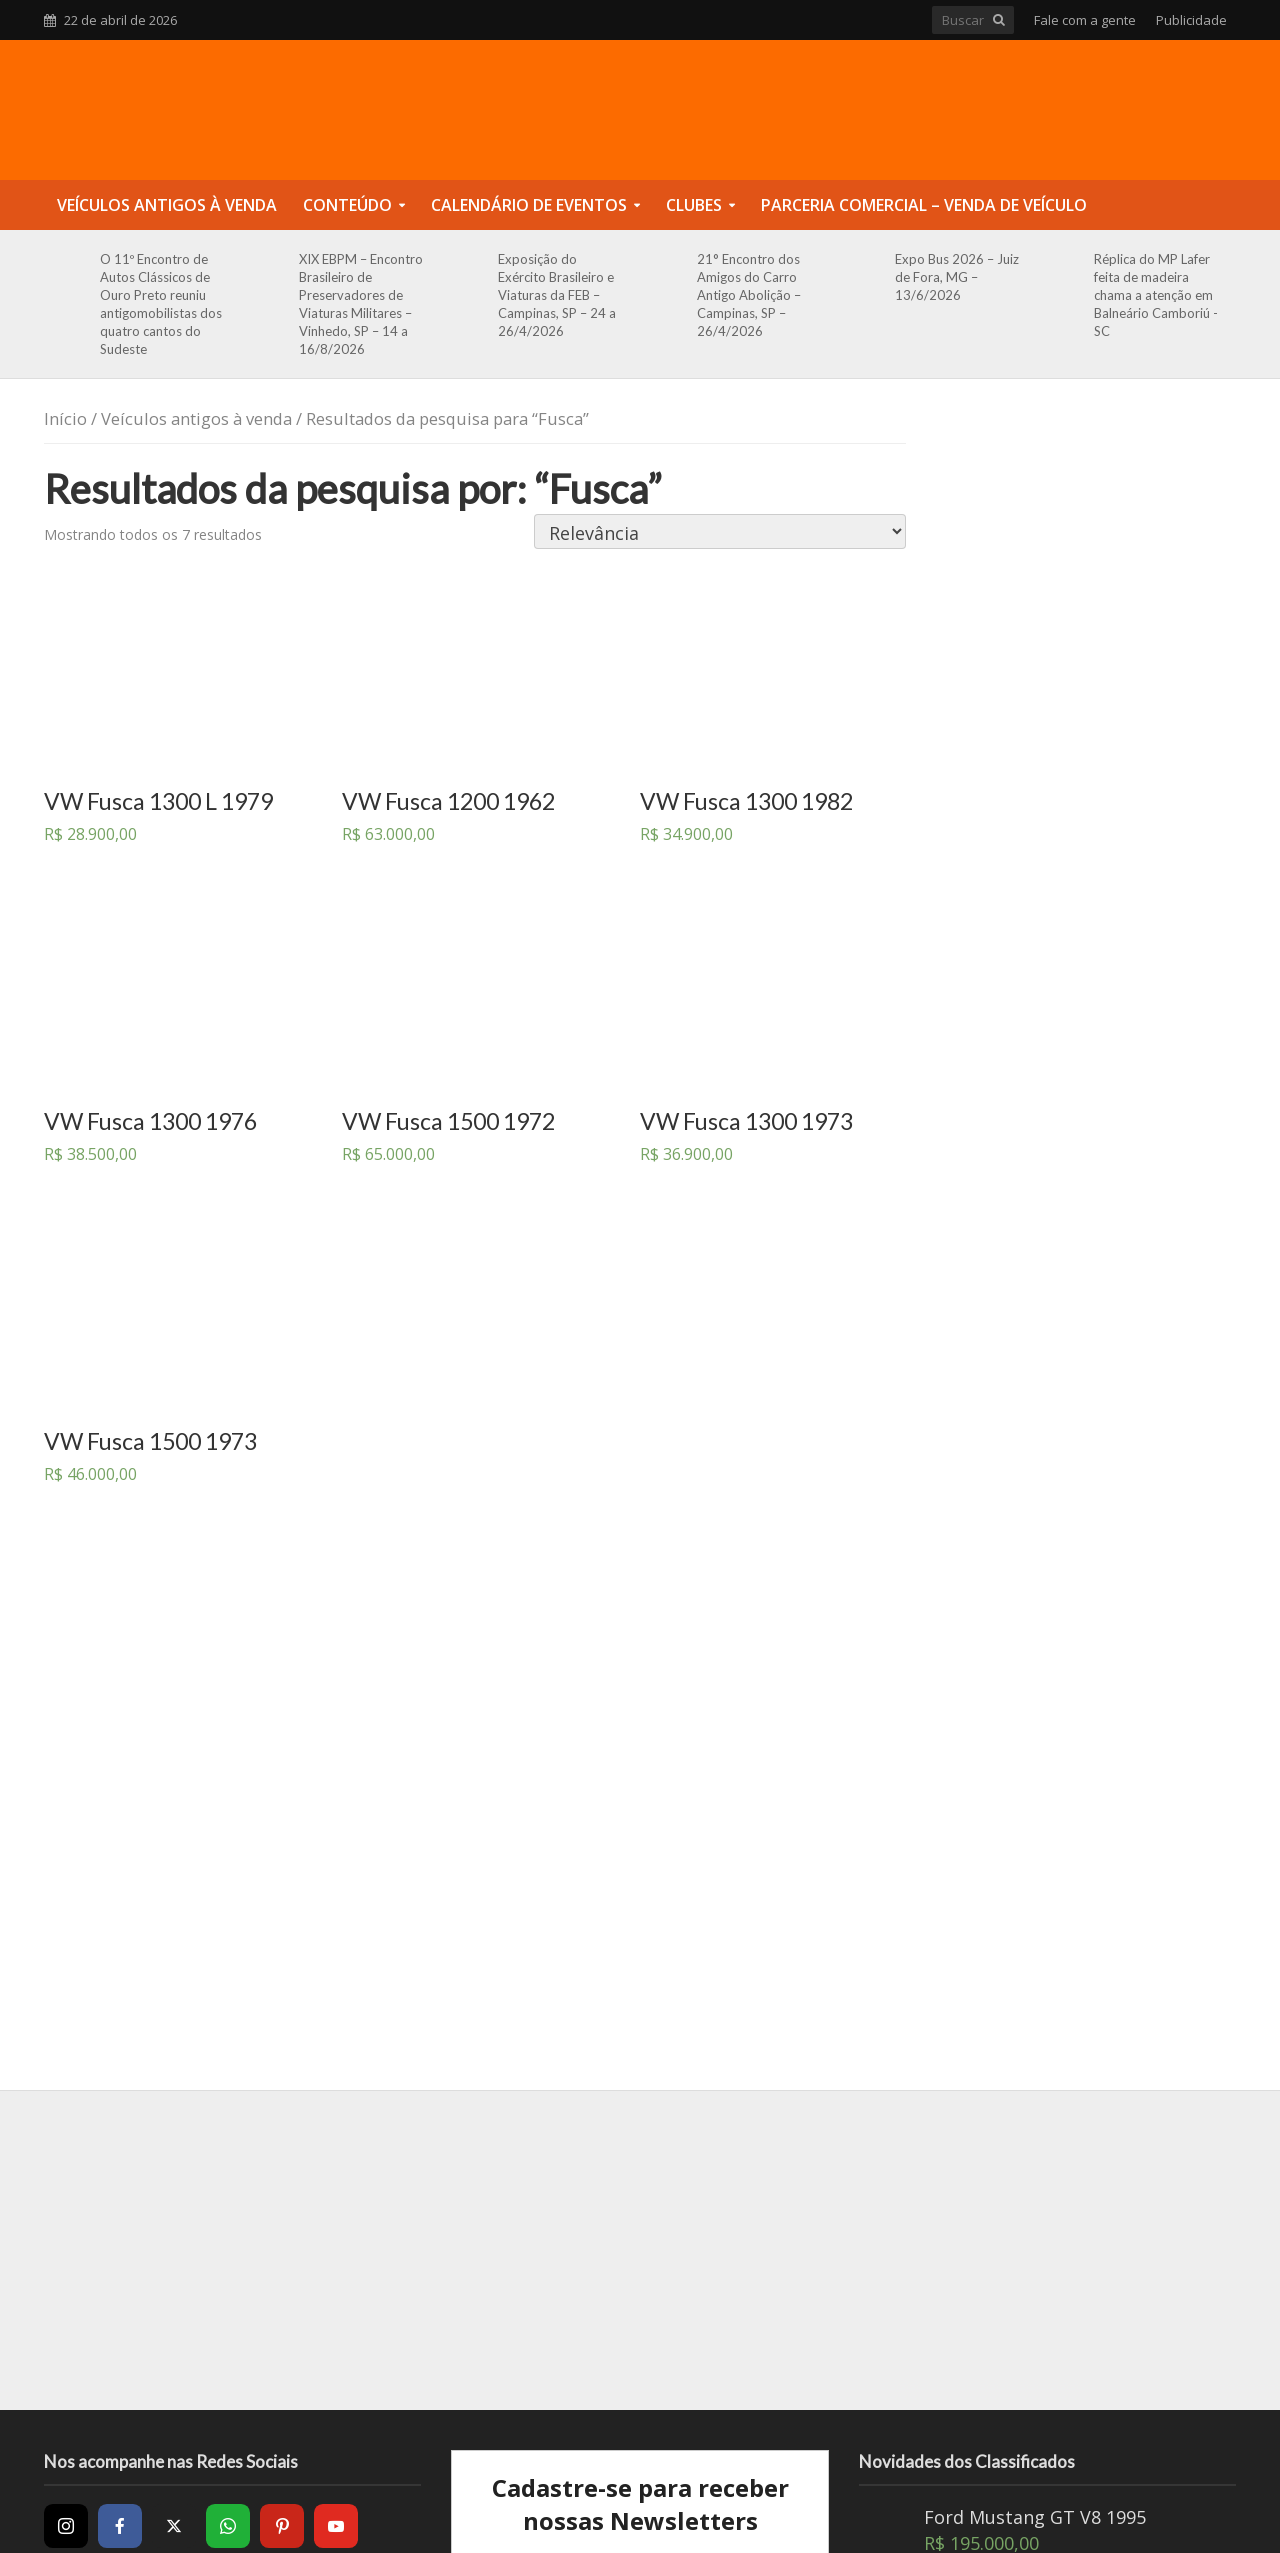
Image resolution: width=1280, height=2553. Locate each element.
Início (65, 418)
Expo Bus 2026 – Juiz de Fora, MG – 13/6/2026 (957, 277)
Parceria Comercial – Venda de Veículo (924, 205)
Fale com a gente (1085, 20)
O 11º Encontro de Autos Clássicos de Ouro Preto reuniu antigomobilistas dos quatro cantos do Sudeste (161, 304)
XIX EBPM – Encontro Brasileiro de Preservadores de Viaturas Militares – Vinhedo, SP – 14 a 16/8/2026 (361, 304)
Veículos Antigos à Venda (167, 205)
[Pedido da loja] (720, 531)
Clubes (694, 205)
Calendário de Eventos (529, 205)
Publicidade (1191, 20)
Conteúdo (347, 205)
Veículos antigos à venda (196, 418)
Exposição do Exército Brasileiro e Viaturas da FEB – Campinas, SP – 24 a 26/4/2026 (557, 295)
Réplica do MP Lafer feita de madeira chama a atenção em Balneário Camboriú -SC (1156, 295)
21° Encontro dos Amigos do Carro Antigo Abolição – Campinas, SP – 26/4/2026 (749, 295)
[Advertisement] (640, 2250)
